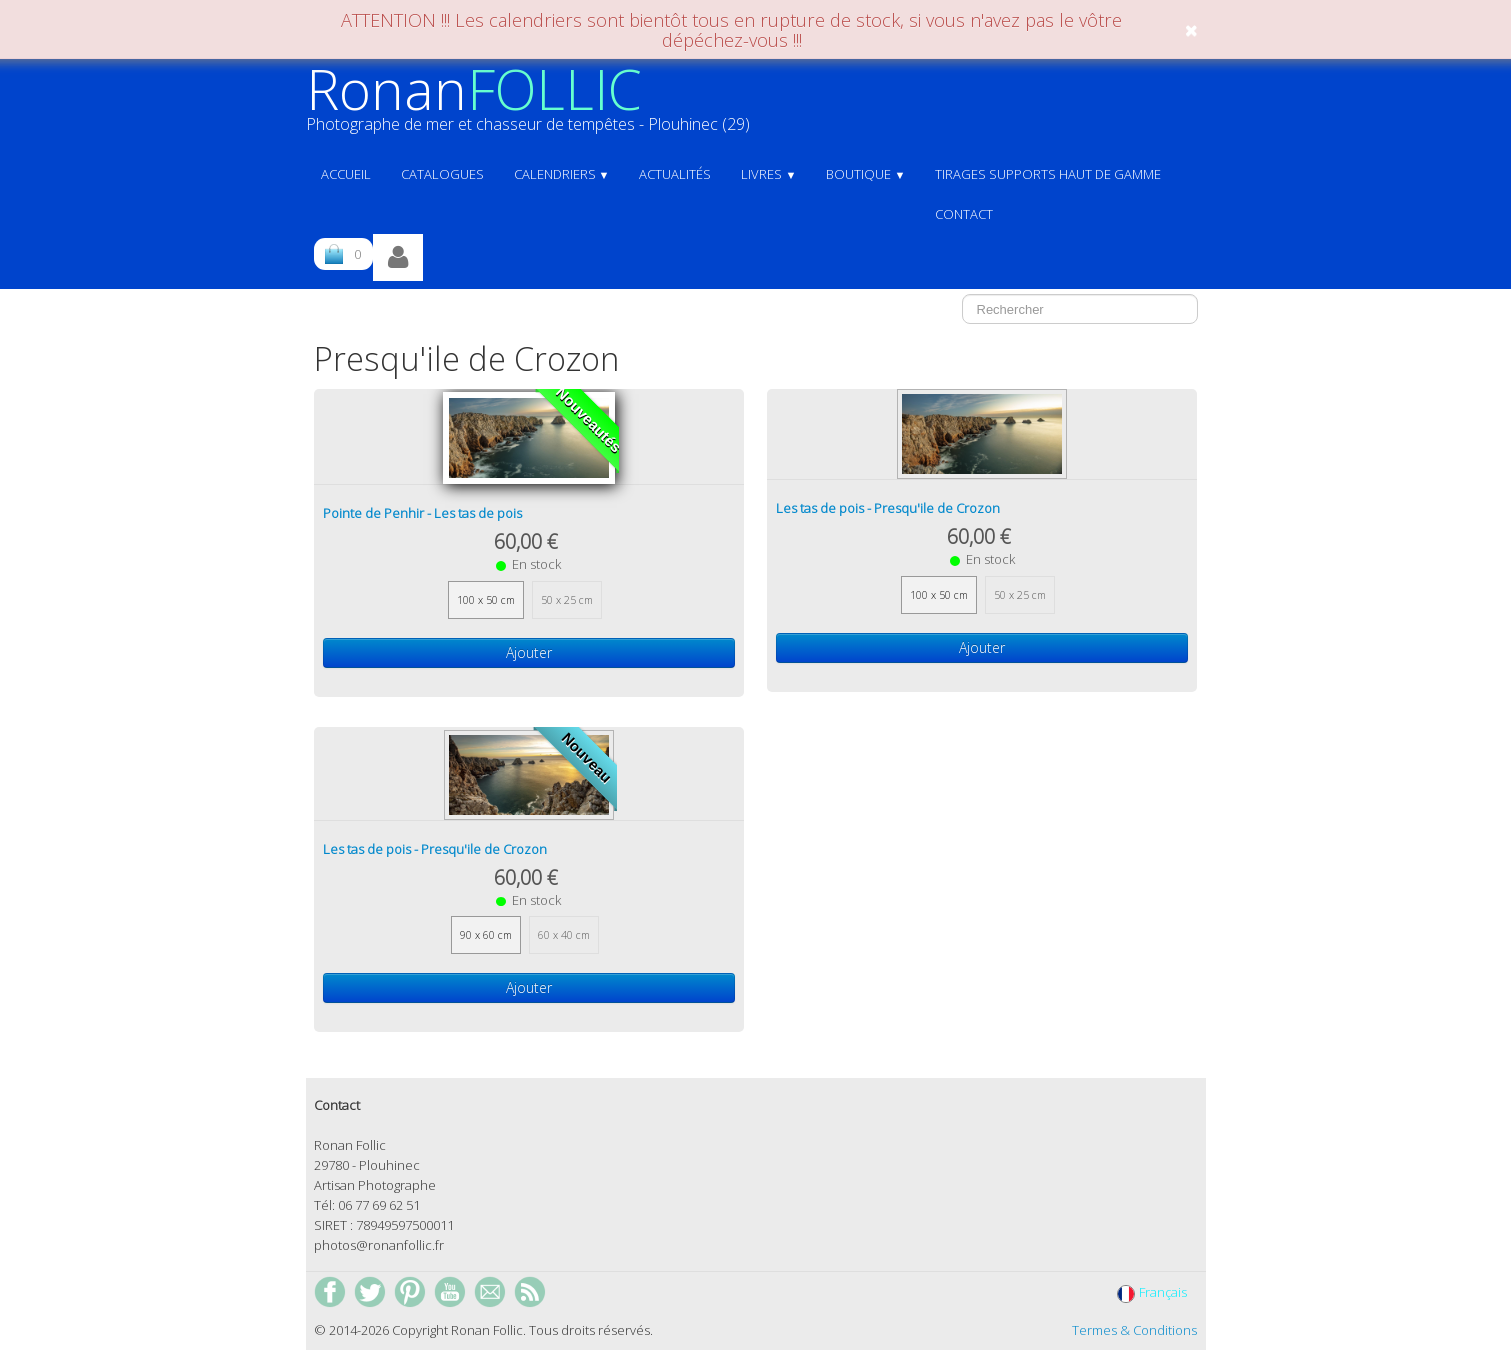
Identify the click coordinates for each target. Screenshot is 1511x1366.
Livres (768, 174)
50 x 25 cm (567, 600)
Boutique (865, 174)
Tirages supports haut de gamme (1048, 174)
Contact (964, 214)
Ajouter (529, 652)
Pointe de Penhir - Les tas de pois (422, 513)
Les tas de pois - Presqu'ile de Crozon (888, 508)
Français (1153, 1292)
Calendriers (562, 174)
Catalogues (442, 174)
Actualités (675, 174)
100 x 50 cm (486, 600)
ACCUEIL (346, 174)
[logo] (535, 106)
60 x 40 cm (564, 935)
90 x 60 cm (486, 935)
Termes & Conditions (1134, 1330)
